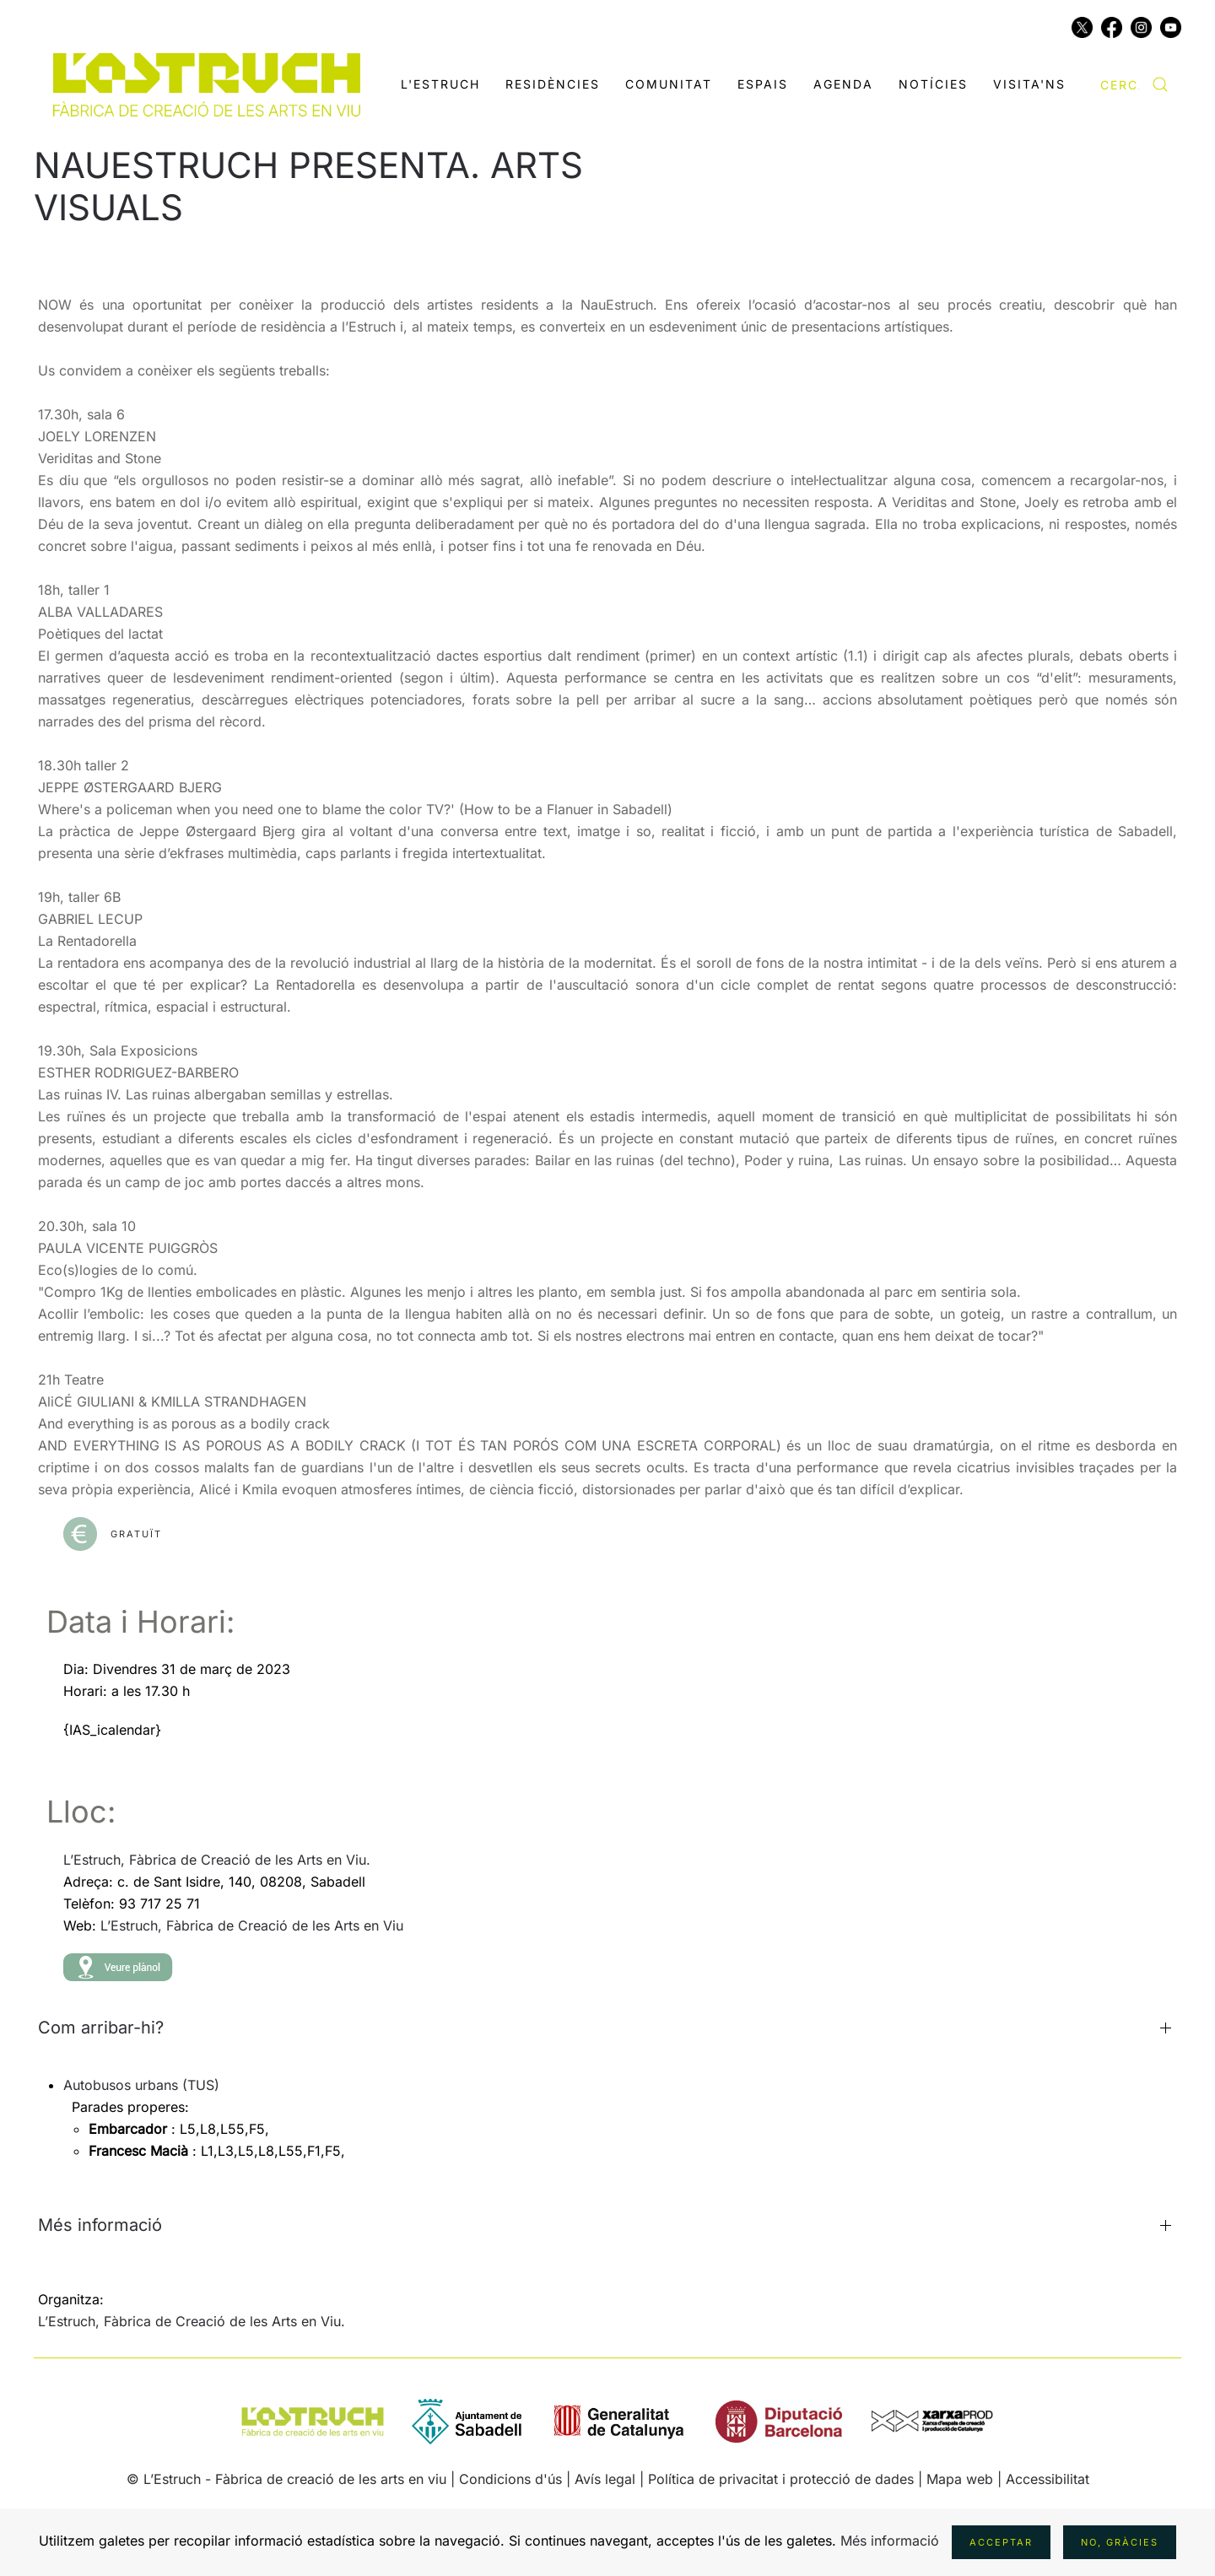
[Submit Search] (1160, 84)
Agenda (843, 84)
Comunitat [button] (668, 84)
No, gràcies (1119, 2542)
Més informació (889, 2540)
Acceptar (1001, 2542)
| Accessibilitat (1043, 2479)
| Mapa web (957, 2479)
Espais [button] (762, 84)
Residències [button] (552, 84)
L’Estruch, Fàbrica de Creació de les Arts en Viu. (216, 1859)
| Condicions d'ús (506, 2479)
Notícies (933, 84)
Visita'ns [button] (1029, 84)
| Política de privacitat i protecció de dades (777, 2479)
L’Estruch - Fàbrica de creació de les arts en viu (294, 2479)
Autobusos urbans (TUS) (141, 2084)
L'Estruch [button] (440, 84)
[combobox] (1134, 84)
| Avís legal (603, 2479)
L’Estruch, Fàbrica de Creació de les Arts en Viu (251, 1925)
